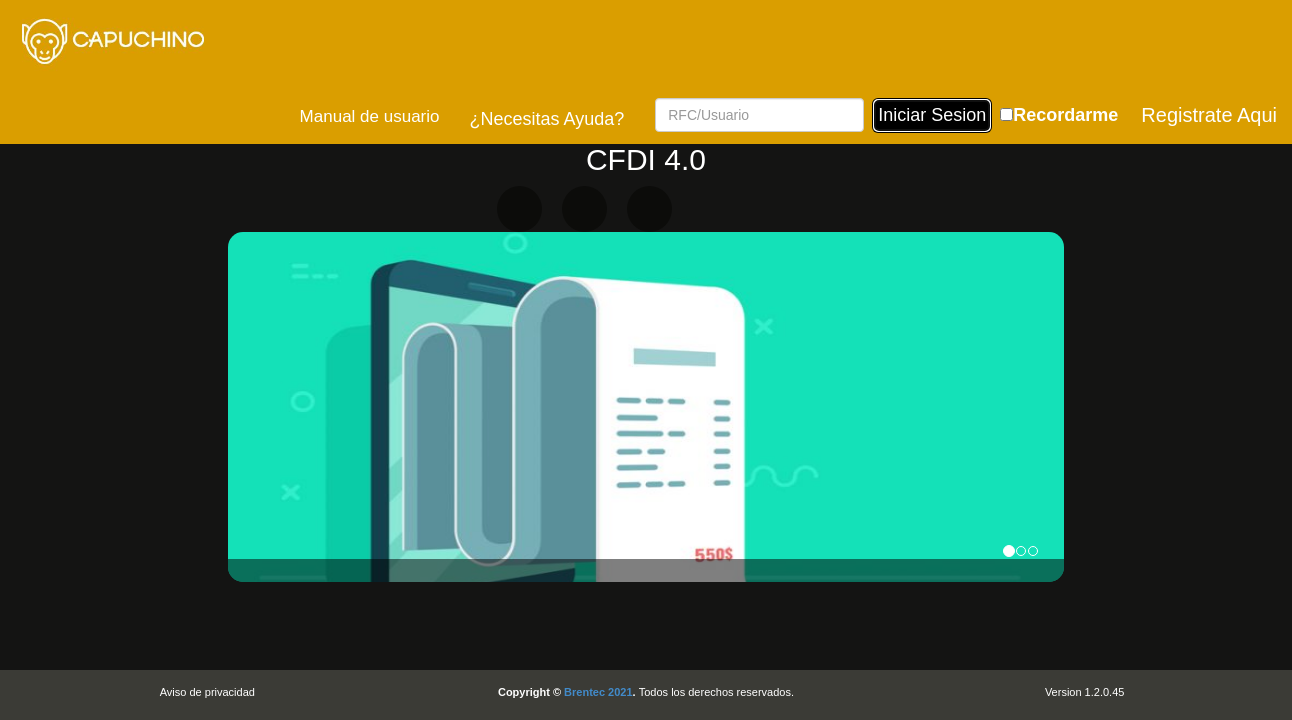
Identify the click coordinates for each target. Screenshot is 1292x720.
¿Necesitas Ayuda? (546, 119)
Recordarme (1065, 115)
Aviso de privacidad (207, 692)
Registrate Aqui (1209, 115)
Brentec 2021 (598, 692)
